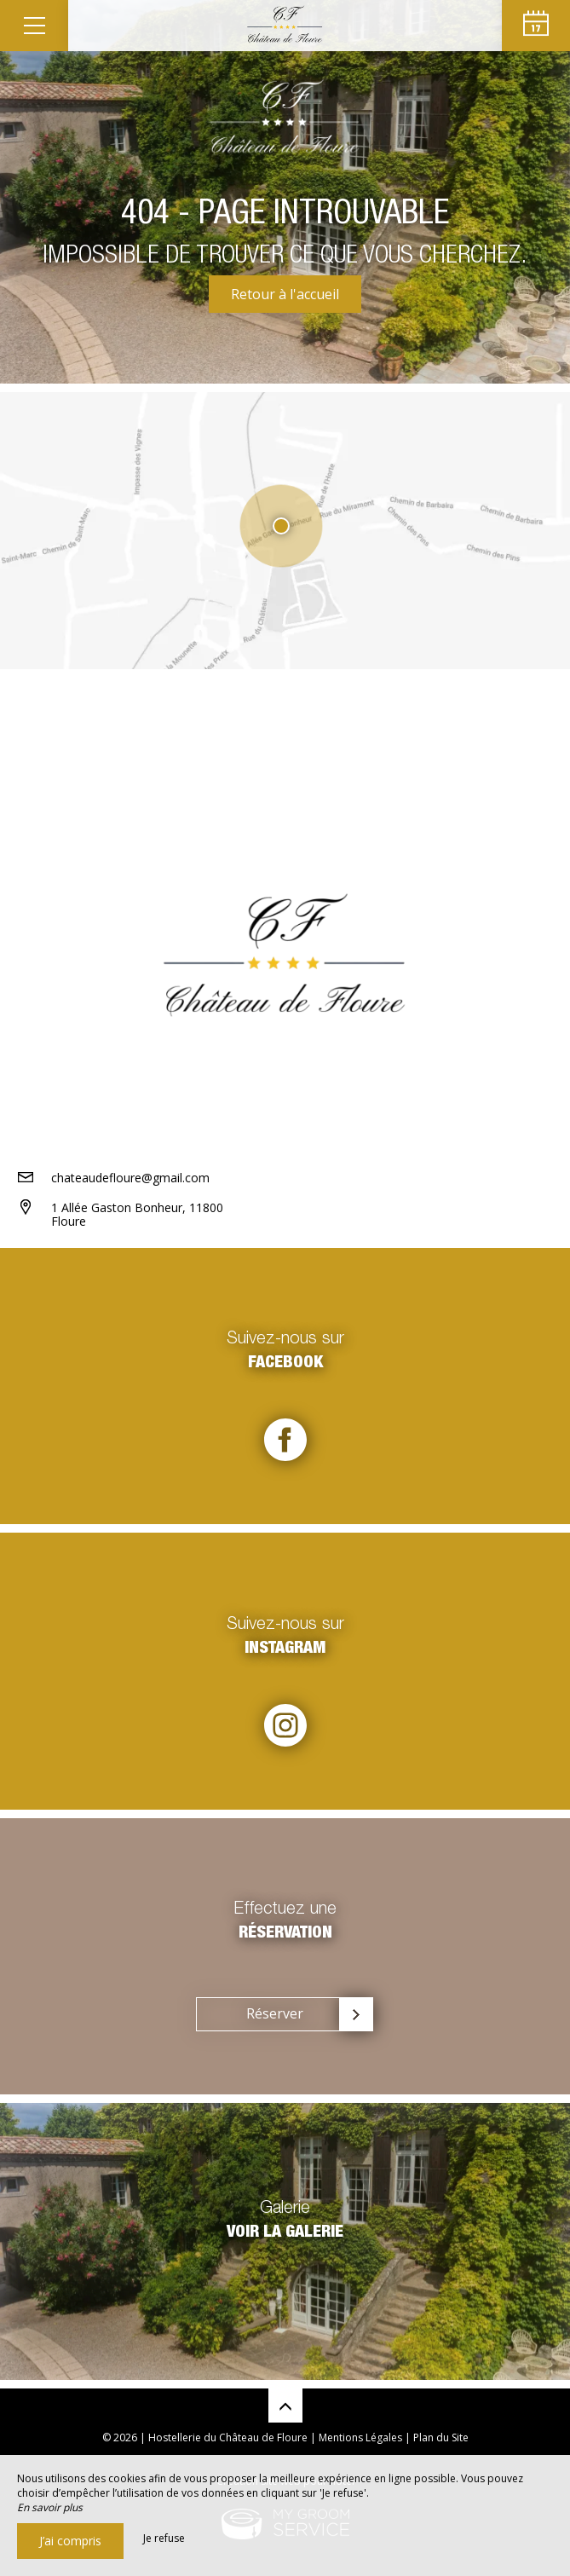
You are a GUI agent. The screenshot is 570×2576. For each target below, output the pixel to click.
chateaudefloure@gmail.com (130, 1178)
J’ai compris (70, 2541)
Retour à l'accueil (285, 294)
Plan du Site (441, 2437)
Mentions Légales (360, 2437)
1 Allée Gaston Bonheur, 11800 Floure (137, 1214)
